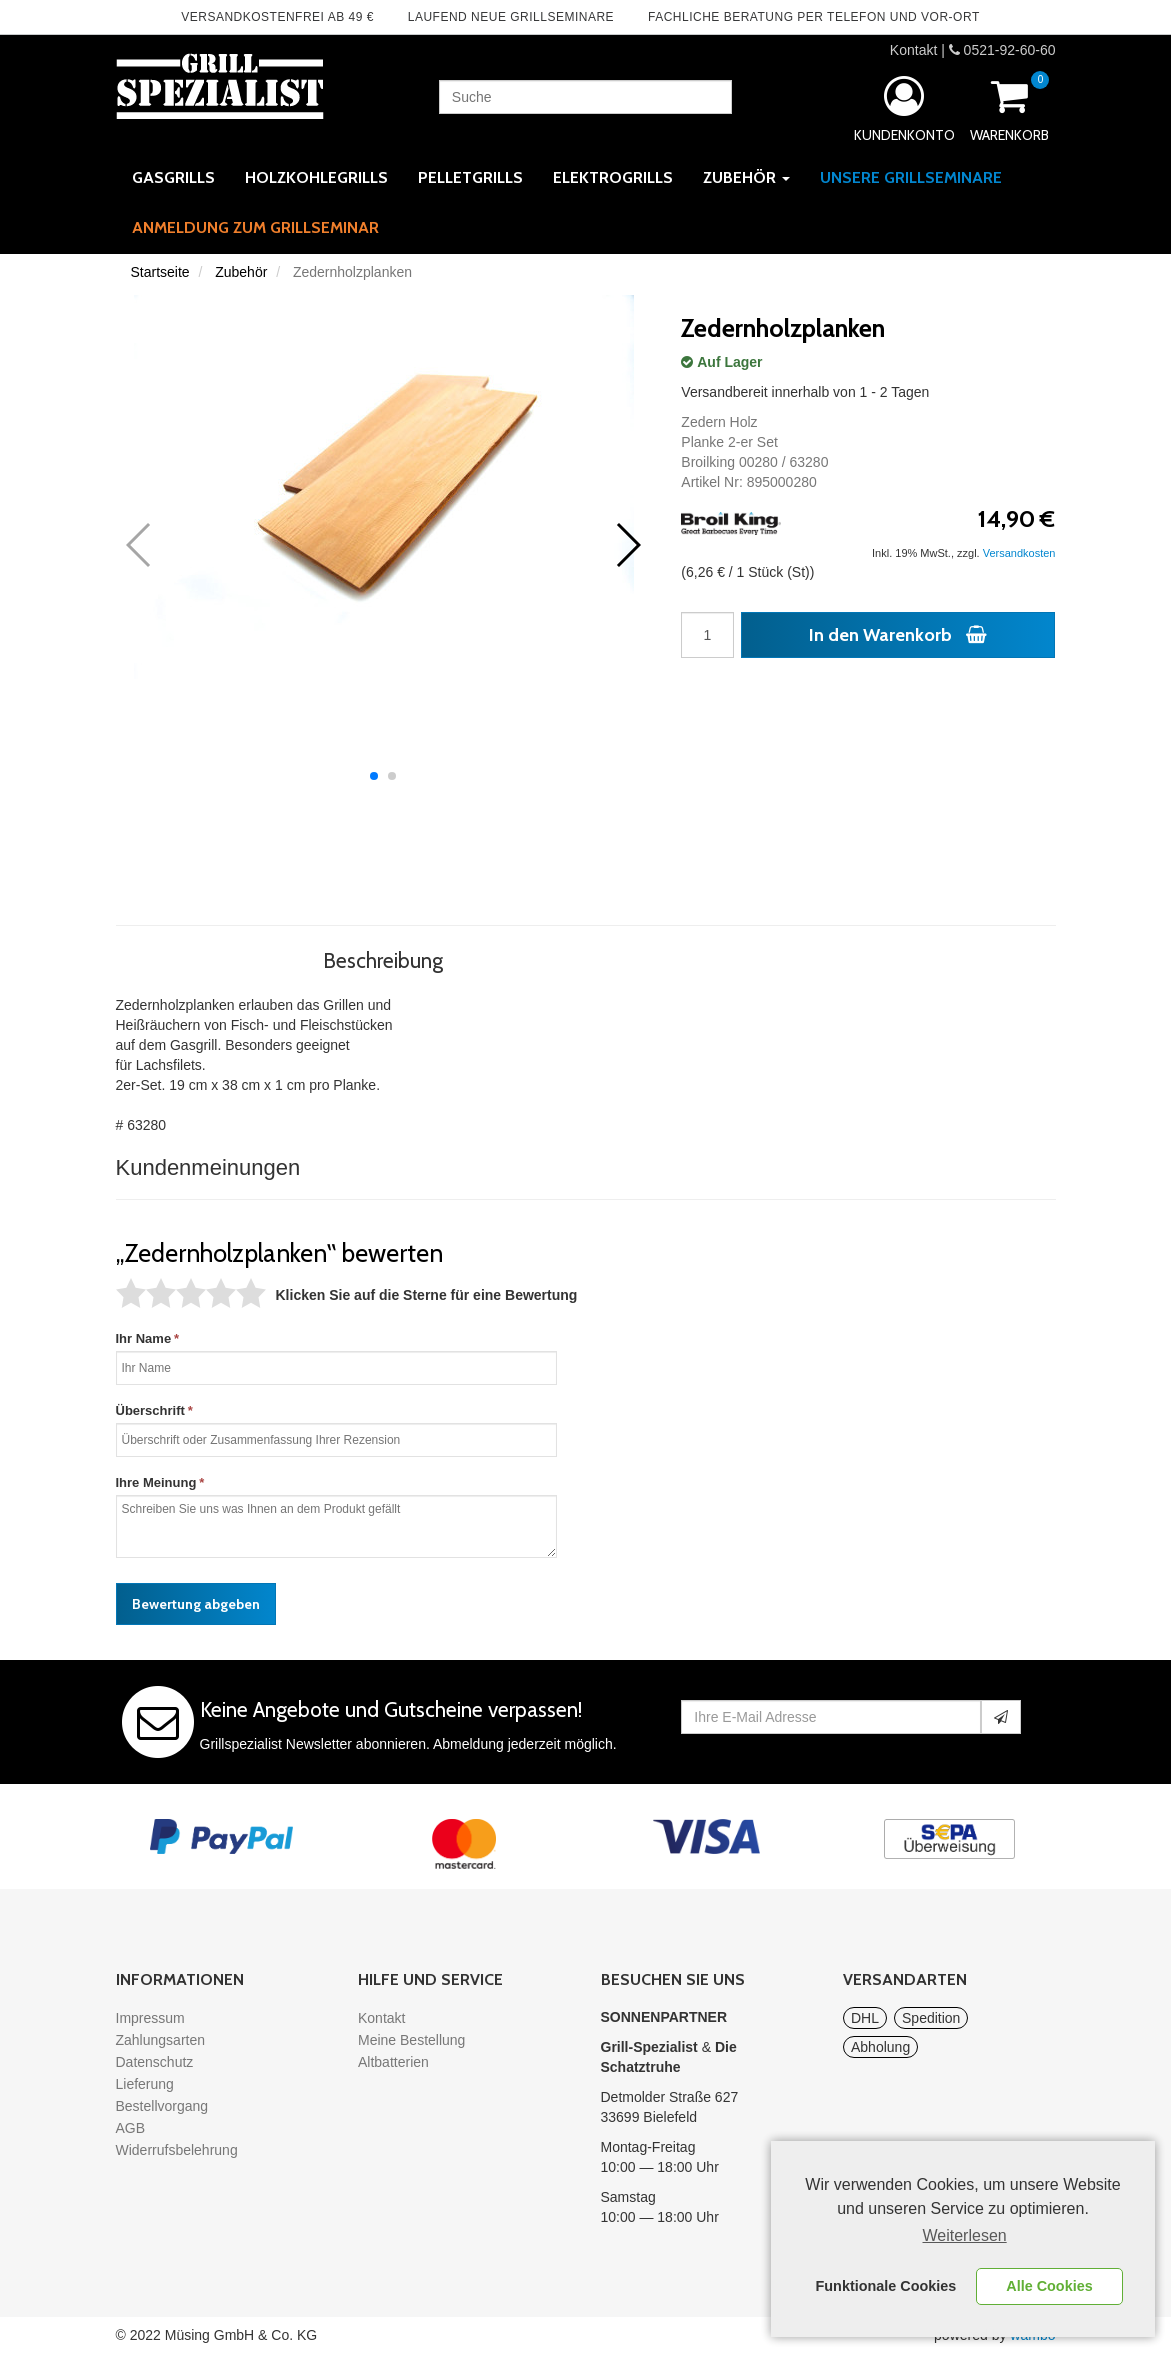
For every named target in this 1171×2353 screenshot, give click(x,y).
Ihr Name (144, 1338)
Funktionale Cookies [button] (886, 2286)
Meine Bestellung (411, 2040)
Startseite (160, 272)
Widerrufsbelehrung (177, 2150)
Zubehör (241, 272)
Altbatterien (393, 2062)
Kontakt (913, 50)
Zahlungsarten (161, 2040)
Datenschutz (155, 2062)
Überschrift (150, 1410)
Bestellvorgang (162, 2106)
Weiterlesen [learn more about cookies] (965, 2235)
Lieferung (145, 2084)
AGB (131, 2128)
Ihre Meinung (156, 1482)
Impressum (150, 2018)
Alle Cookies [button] (1049, 2286)
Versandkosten (1019, 553)
